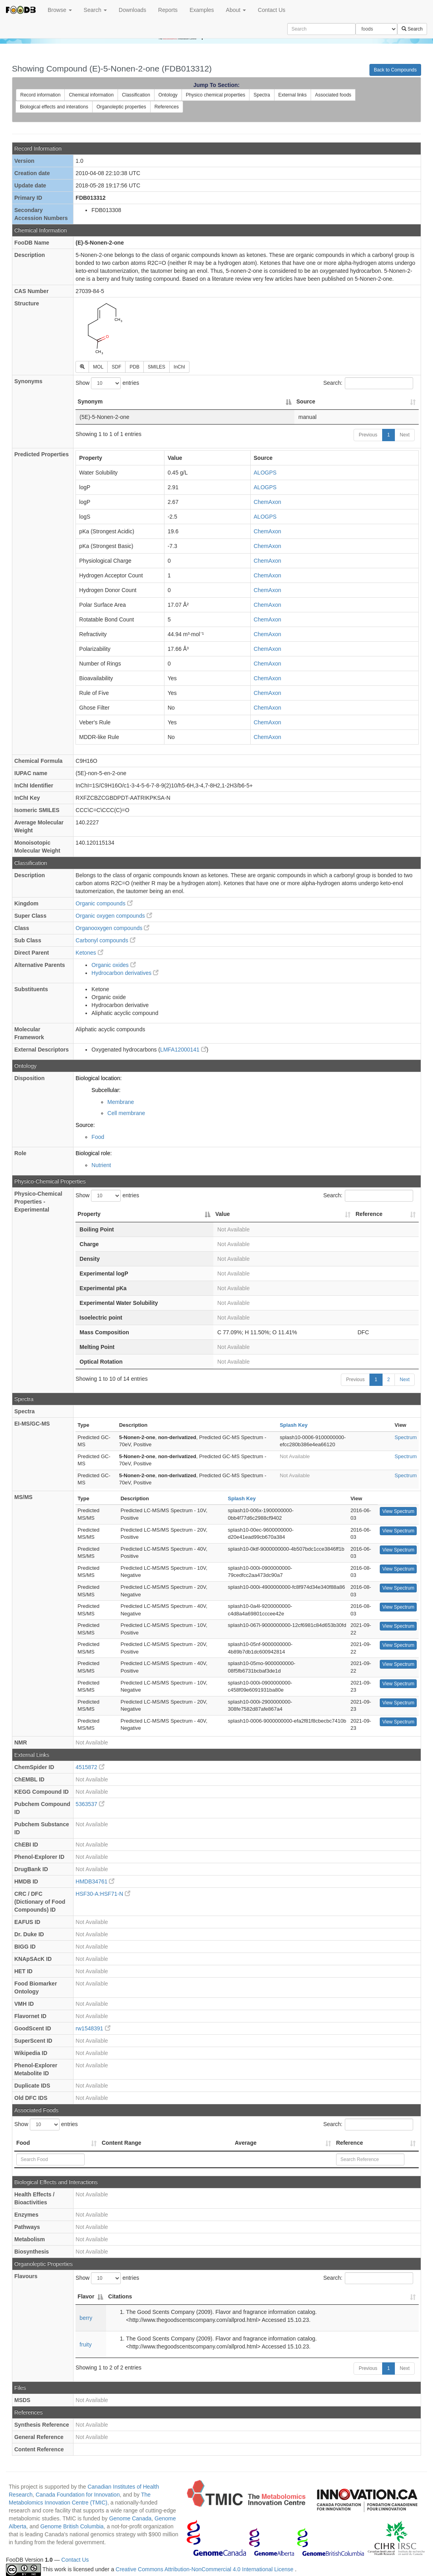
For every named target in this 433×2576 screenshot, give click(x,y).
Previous (368, 435)
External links (292, 95)
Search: (368, 383)
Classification (136, 95)
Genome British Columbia (72, 2526)
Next (405, 435)
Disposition (29, 1078)
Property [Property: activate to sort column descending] (89, 1214)
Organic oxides (113, 965)
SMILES (156, 367)
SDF (116, 367)
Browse (60, 10)
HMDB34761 (94, 1881)
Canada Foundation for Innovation (78, 2494)
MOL (98, 367)
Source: (85, 1125)
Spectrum (405, 1437)
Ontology (168, 95)
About (236, 10)
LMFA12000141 (183, 1049)
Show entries (107, 383)
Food (97, 1137)
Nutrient (101, 1165)
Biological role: (93, 1153)
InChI (179, 367)
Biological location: (98, 1078)
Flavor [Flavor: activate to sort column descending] (85, 2296)
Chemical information (91, 95)
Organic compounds (103, 903)
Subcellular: (105, 1090)
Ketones (89, 952)
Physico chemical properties (215, 95)
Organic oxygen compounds (113, 916)
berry (85, 2318)
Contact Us (271, 10)
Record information (40, 95)
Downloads (132, 10)
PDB (134, 367)
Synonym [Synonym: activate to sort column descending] (89, 401)
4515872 (89, 1767)
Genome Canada (130, 2518)
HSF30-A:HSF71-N (102, 1894)
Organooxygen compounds (112, 928)
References (167, 107)
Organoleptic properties (121, 107)
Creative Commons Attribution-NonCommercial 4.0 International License (205, 2569)
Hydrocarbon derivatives (125, 973)
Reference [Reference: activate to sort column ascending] (369, 1214)
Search (95, 10)
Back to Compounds (395, 70)
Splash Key (293, 1425)
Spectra (261, 95)
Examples (201, 10)
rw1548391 (92, 2028)
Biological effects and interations (54, 107)
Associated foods (333, 95)
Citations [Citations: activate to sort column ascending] (120, 2296)
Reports (168, 10)
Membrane (120, 1102)
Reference (349, 2143)
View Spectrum (398, 1511)
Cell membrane (126, 1113)
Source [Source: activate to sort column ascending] (305, 401)
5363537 (89, 1804)
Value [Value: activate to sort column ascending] (222, 1214)
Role (20, 1153)
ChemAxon (267, 502)
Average (246, 2143)
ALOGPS (265, 472)
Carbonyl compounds (105, 940)
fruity (85, 2344)
